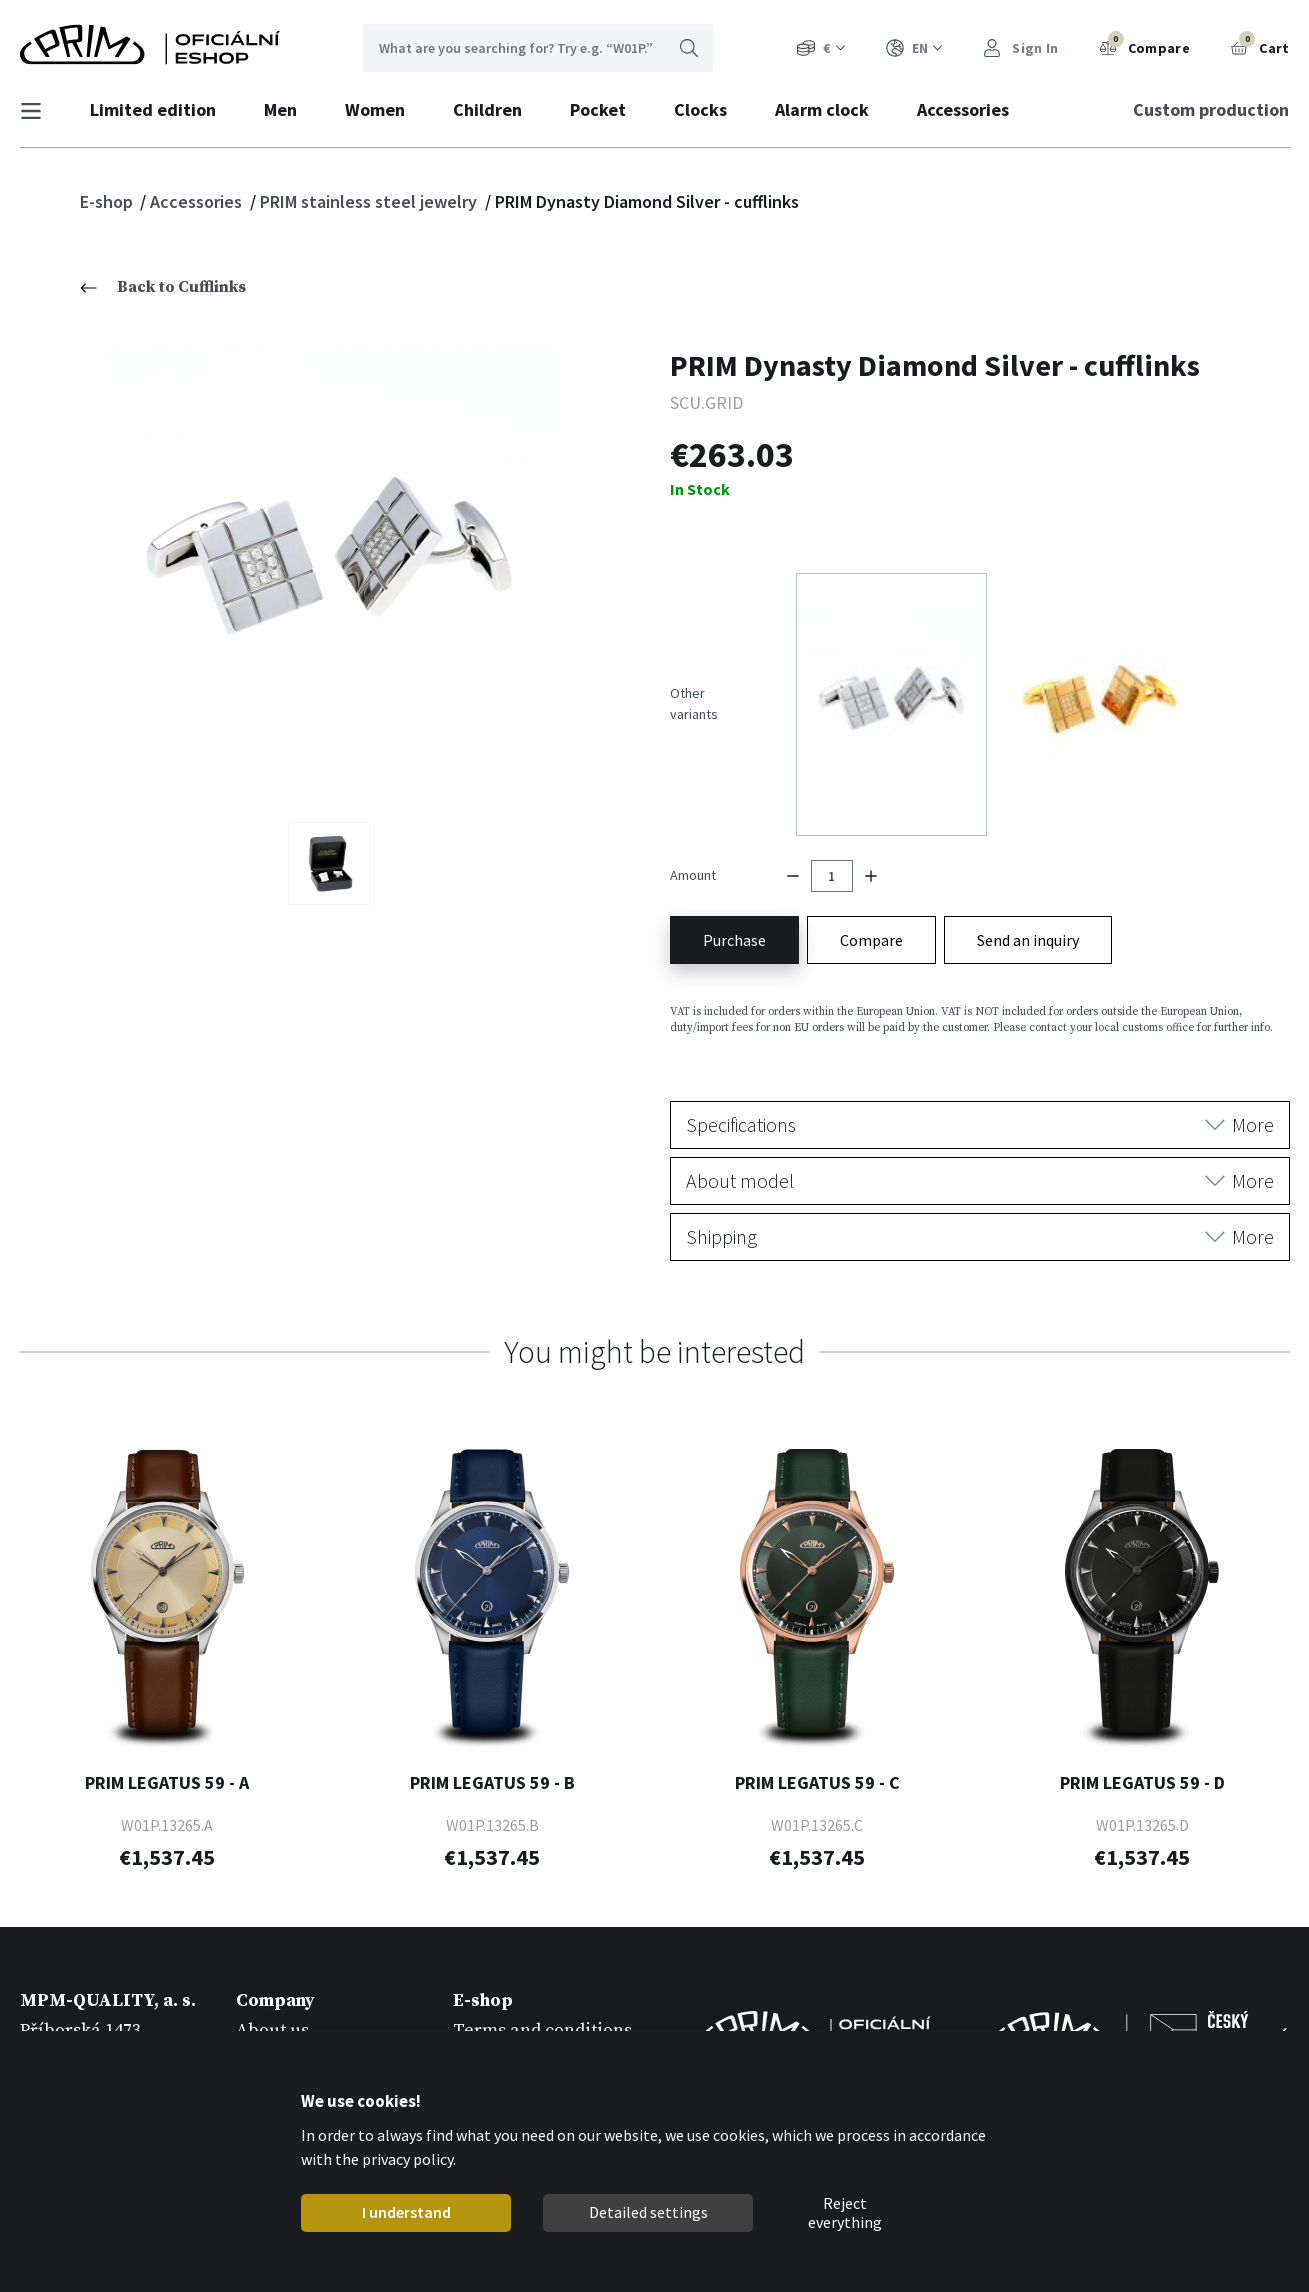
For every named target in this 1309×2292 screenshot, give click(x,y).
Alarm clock (831, 109)
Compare (1144, 46)
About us (272, 1952)
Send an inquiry (1028, 862)
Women (384, 109)
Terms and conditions (542, 1952)
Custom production (1203, 109)
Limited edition (162, 109)
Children (496, 109)
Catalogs (271, 2009)
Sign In (1020, 48)
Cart (1260, 46)
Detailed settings (648, 2212)
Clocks (709, 109)
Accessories (972, 109)
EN (914, 48)
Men (289, 109)
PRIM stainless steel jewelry (370, 201)
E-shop (108, 201)
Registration (504, 1981)
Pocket (607, 109)
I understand (406, 2212)
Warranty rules (515, 2009)
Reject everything (845, 2213)
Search (689, 48)
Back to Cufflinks (163, 287)
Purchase (734, 862)
